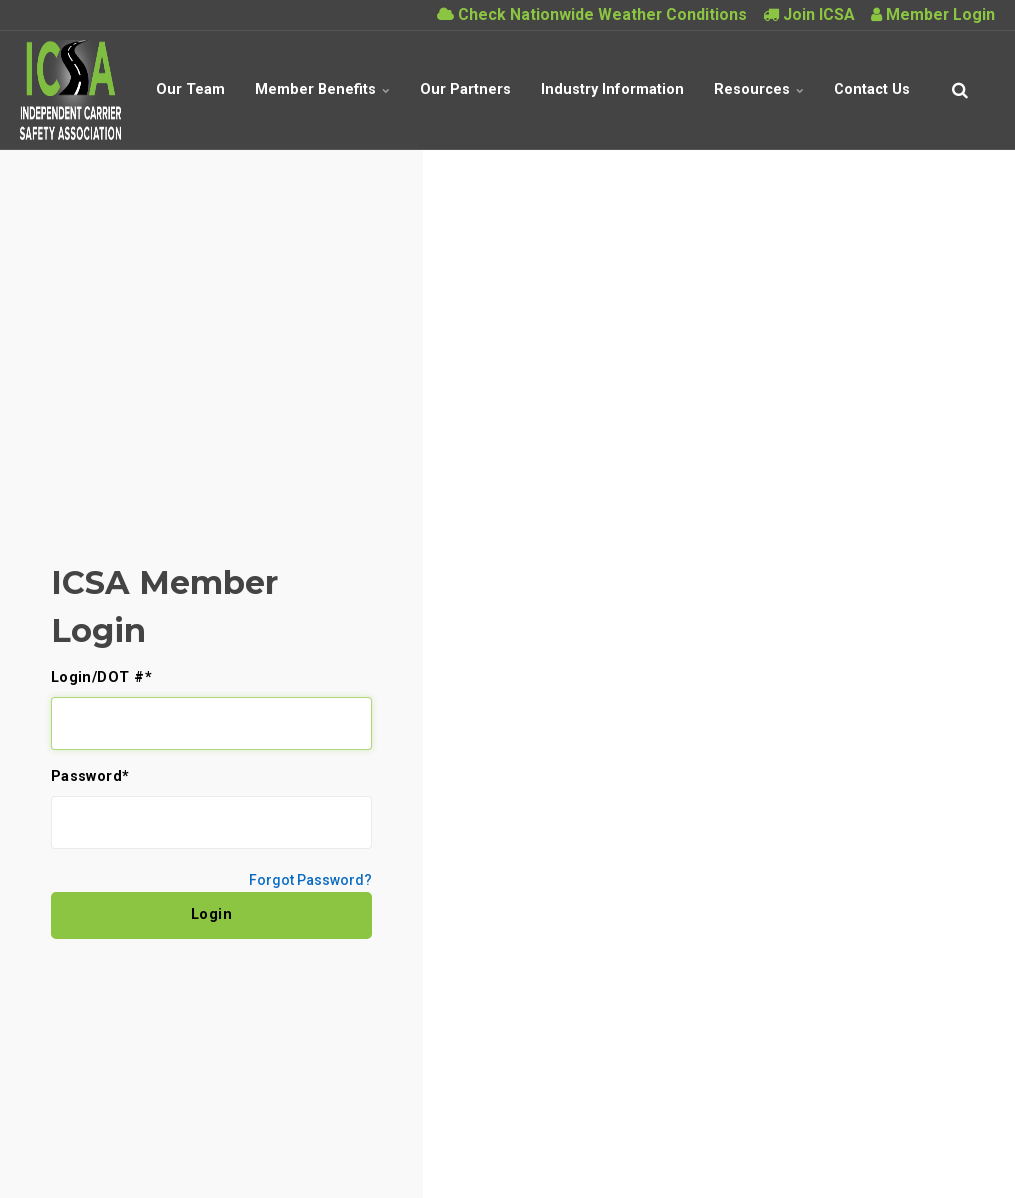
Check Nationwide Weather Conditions (592, 14)
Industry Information (612, 89)
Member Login (933, 14)
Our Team (190, 89)
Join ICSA (809, 14)
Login (212, 914)
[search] (960, 90)
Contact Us (872, 89)
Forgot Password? (310, 880)
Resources (759, 89)
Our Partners (465, 89)
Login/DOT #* (101, 678)
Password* (90, 777)
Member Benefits (322, 89)
